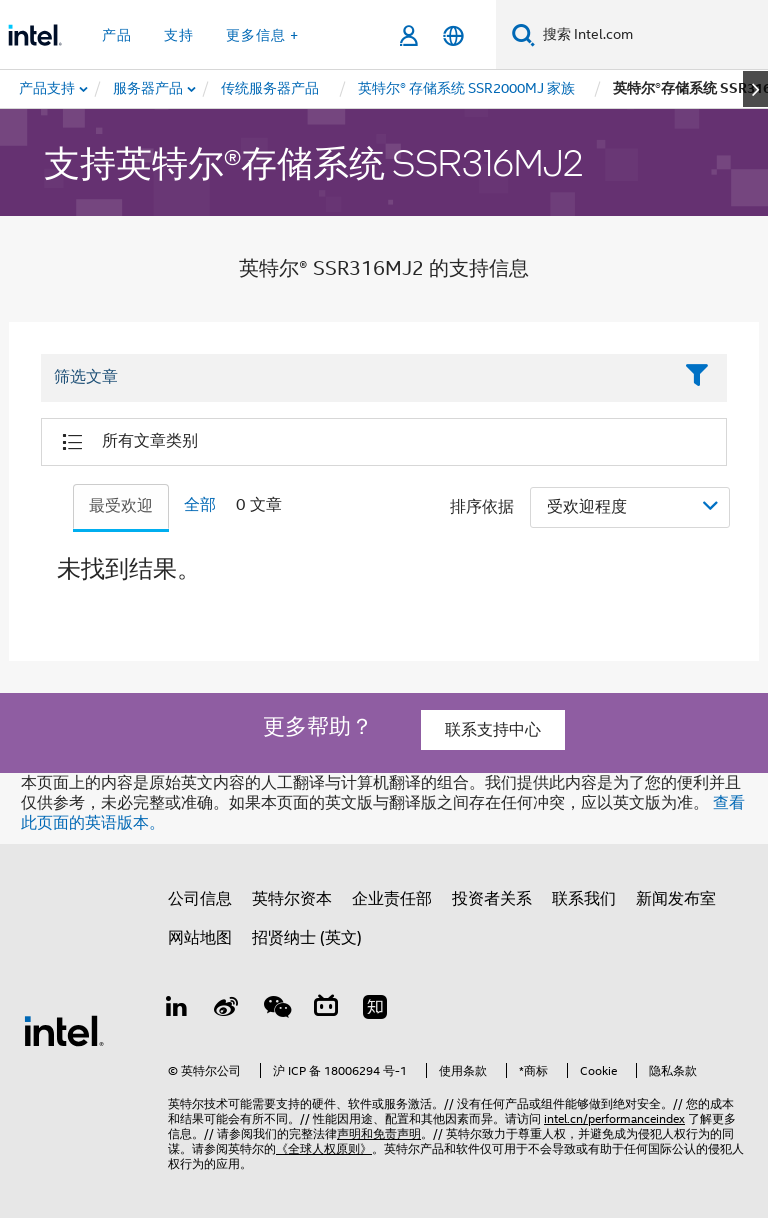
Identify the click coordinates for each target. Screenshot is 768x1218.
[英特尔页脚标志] (64, 1030)
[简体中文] (453, 35)
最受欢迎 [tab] (121, 506)
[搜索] (523, 34)
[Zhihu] (375, 1010)
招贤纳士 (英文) (307, 938)
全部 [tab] (200, 505)
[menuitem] (149, 89)
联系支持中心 (493, 730)
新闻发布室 (676, 899)
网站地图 (200, 938)
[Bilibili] (326, 1010)
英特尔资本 (292, 899)
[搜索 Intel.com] (651, 35)
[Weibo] (227, 1010)
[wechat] (276, 1010)
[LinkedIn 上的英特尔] (177, 1010)
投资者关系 (492, 899)
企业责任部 (392, 899)
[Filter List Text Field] (356, 378)
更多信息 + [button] (262, 35)
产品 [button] (117, 35)
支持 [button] (179, 35)
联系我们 (584, 899)
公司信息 (200, 899)
